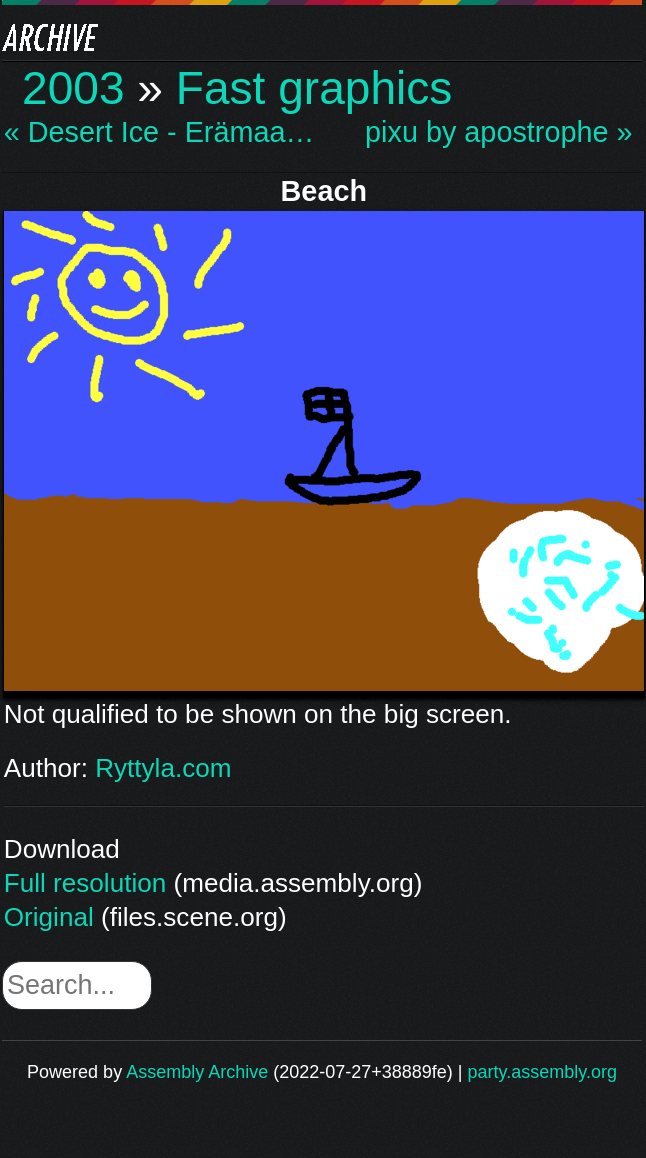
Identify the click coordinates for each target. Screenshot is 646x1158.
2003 (73, 88)
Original (49, 917)
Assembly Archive (197, 1072)
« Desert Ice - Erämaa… (159, 132)
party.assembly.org (542, 1072)
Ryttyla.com (163, 768)
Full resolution (85, 883)
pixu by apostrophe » (498, 132)
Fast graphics (314, 88)
